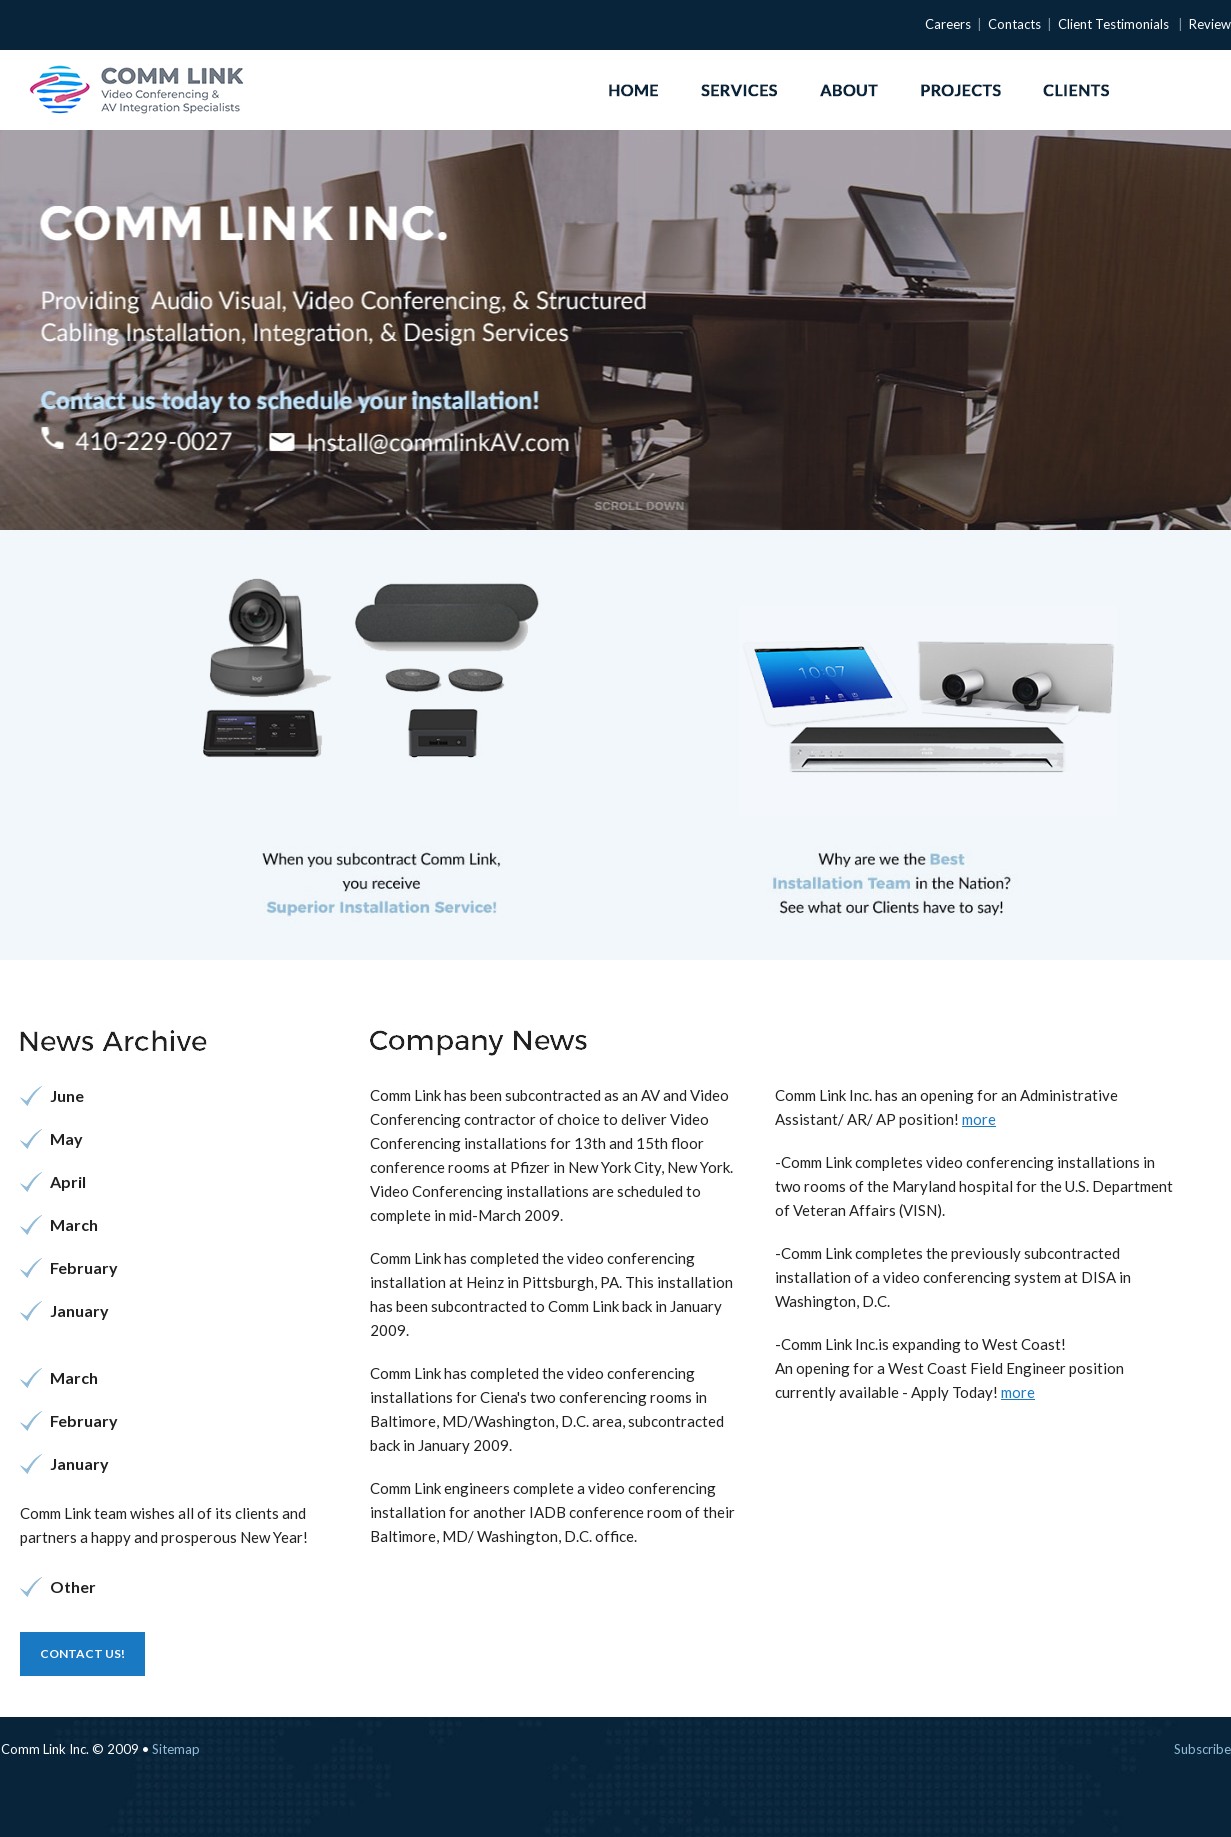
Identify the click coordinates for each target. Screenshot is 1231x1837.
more (979, 1119)
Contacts (1014, 24)
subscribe (1202, 1749)
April (68, 1181)
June (67, 1095)
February (84, 1267)
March (74, 1224)
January (79, 1310)
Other (73, 1586)
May (66, 1138)
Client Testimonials (1113, 24)
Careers (948, 24)
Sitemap (176, 1749)
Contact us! (82, 1653)
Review (1210, 24)
